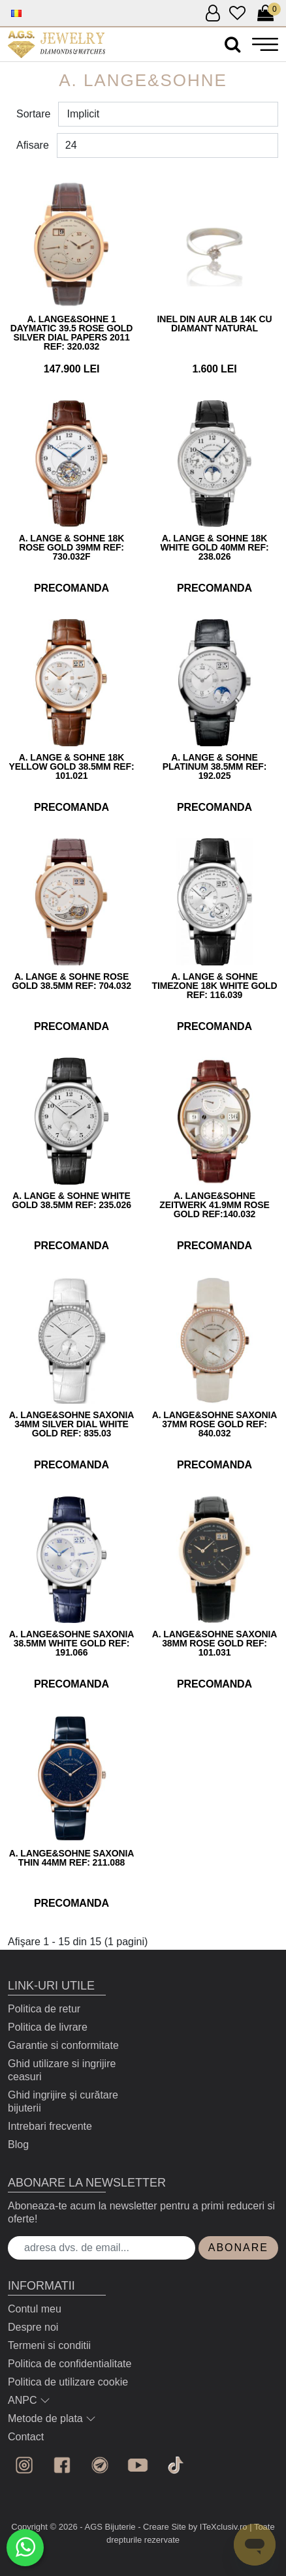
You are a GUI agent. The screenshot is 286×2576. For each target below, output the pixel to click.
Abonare (238, 2247)
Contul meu (34, 2308)
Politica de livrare (47, 2027)
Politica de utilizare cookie (68, 2381)
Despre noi (33, 2327)
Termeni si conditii (49, 2345)
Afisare (32, 145)
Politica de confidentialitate (69, 2363)
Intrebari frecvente (50, 2126)
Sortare (33, 113)
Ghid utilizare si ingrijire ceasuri (62, 2070)
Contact (26, 2436)
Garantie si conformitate (63, 2045)
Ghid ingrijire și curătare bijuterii (63, 2101)
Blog (18, 2144)
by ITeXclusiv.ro (217, 2527)
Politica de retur (44, 2008)
